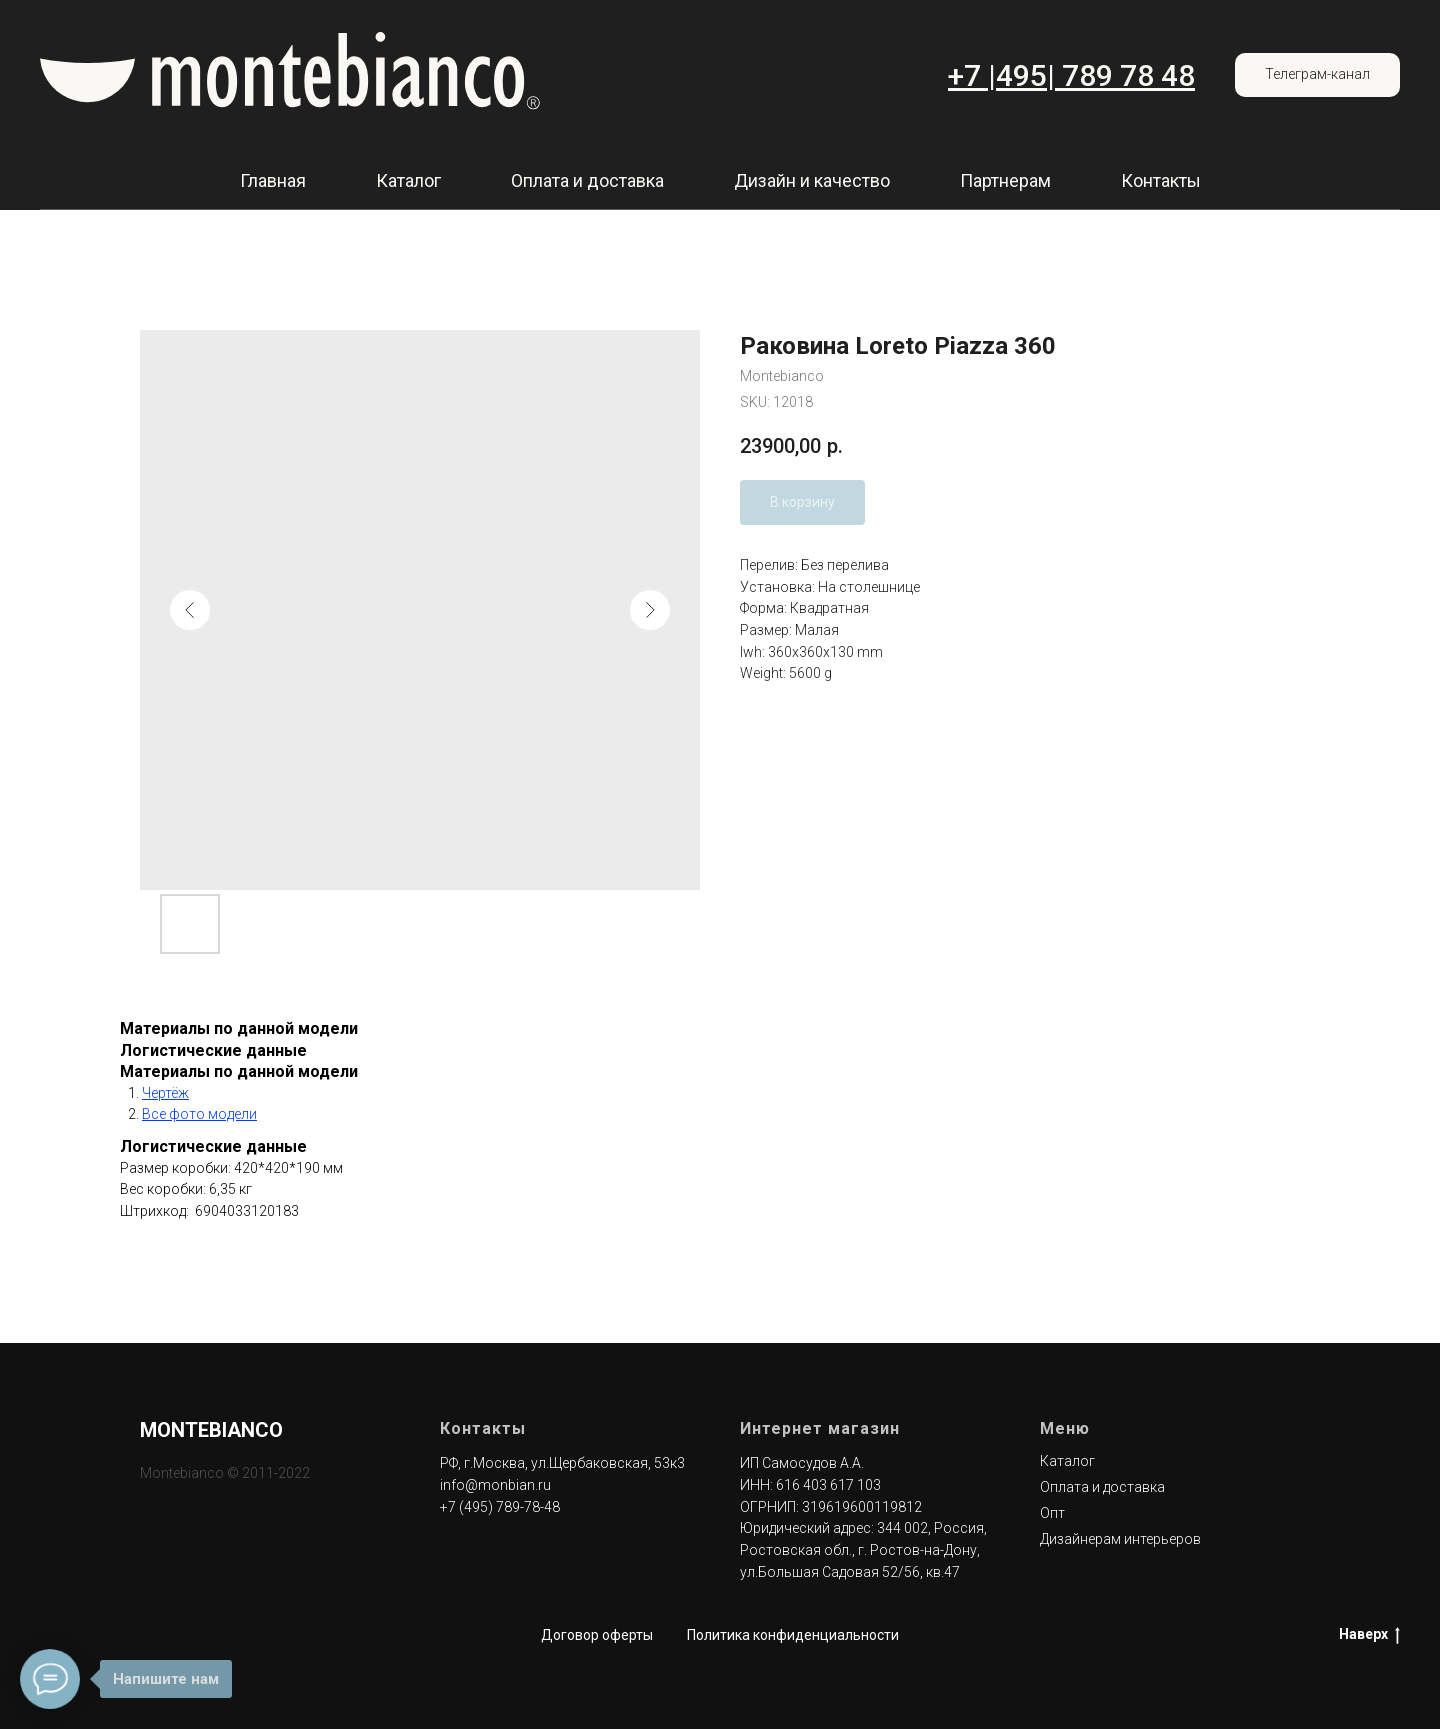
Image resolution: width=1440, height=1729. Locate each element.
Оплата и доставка (587, 180)
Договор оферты (597, 1635)
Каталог (408, 180)
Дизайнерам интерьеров (1120, 1539)
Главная (273, 180)
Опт (1052, 1513)
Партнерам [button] (1005, 180)
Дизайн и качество (812, 180)
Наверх (1369, 1635)
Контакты (1161, 180)
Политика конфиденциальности (793, 1635)
